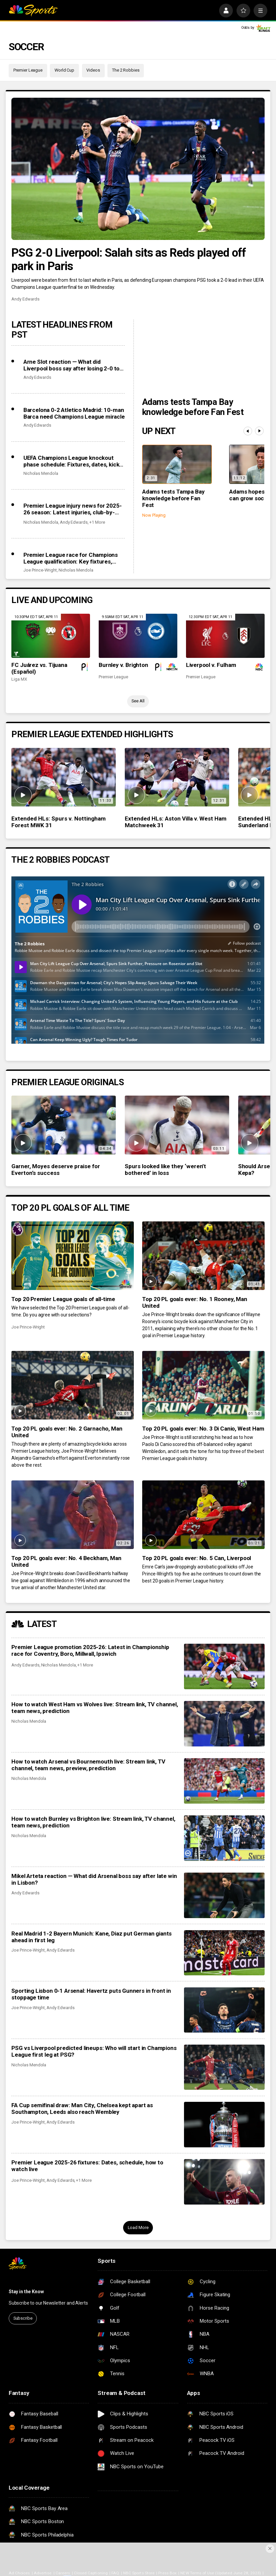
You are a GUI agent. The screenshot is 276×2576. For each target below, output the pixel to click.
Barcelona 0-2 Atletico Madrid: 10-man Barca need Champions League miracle (74, 413)
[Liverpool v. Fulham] (225, 636)
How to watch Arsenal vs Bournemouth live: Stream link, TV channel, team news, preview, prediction (88, 1765)
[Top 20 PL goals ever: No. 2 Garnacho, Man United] (72, 1385)
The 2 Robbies (125, 70)
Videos (93, 70)
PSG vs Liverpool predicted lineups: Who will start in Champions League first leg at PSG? (93, 2051)
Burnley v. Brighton (123, 665)
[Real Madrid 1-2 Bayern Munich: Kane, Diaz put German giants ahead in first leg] (224, 1953)
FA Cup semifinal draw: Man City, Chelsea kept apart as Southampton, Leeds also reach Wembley (82, 2108)
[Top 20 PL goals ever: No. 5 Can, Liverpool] (203, 1514)
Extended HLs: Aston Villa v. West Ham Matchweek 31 (175, 822)
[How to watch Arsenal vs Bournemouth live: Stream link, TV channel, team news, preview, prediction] (224, 1781)
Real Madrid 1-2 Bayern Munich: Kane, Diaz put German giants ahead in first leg (91, 1937)
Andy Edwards (25, 299)
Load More (138, 2227)
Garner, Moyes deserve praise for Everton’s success (55, 1169)
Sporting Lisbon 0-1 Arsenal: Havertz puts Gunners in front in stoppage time (91, 1994)
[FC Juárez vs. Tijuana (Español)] (50, 636)
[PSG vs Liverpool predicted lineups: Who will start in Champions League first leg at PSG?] (224, 2067)
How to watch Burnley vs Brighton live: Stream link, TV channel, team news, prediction (93, 1822)
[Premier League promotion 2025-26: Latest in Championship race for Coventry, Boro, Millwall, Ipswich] (224, 1666)
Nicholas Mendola (40, 473)
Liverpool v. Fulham (211, 665)
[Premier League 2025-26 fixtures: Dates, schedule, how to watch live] (224, 2182)
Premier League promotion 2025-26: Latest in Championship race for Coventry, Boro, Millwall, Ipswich (90, 1650)
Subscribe (22, 2318)
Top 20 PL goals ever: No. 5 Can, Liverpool (196, 1558)
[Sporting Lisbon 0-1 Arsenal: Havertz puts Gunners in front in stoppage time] (224, 2010)
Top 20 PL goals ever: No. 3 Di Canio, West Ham (203, 1428)
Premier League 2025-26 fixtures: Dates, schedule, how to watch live (87, 2165)
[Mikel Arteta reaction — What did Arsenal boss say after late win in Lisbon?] (224, 1895)
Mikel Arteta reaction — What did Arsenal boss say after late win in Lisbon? (94, 1879)
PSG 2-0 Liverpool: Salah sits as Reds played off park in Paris (128, 259)
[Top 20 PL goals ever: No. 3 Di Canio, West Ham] (203, 1385)
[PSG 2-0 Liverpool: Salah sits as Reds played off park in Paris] (137, 169)
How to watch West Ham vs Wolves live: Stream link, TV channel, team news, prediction (94, 1707)
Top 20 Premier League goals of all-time (63, 1299)
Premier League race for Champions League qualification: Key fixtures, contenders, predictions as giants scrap (70, 558)
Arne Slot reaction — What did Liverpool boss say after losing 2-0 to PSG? (71, 365)
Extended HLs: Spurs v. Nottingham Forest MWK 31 (58, 822)
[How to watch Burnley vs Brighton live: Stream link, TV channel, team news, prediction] (224, 1838)
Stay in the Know (26, 2291)
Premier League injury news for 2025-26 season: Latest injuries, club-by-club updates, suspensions (72, 509)
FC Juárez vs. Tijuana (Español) (39, 668)
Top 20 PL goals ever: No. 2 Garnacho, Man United (66, 1432)
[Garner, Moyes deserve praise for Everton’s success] (63, 1125)
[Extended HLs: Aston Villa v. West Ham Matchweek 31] (177, 777)
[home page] (33, 10)
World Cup (64, 70)
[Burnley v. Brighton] (138, 636)
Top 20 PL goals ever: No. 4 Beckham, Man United (66, 1561)
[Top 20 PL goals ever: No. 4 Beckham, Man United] (72, 1514)
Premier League (27, 70)
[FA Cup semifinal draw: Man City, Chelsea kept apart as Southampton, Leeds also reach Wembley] (224, 2124)
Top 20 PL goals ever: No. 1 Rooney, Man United (194, 1302)
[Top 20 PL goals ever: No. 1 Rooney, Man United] (203, 1255)
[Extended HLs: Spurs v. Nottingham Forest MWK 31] (63, 777)
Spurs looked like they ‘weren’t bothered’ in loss (165, 1169)
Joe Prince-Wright (40, 570)
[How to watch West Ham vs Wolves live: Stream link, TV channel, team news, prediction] (224, 1723)
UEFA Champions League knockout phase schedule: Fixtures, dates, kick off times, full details (71, 461)
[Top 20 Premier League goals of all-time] (72, 1255)
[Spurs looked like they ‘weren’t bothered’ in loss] (177, 1125)
